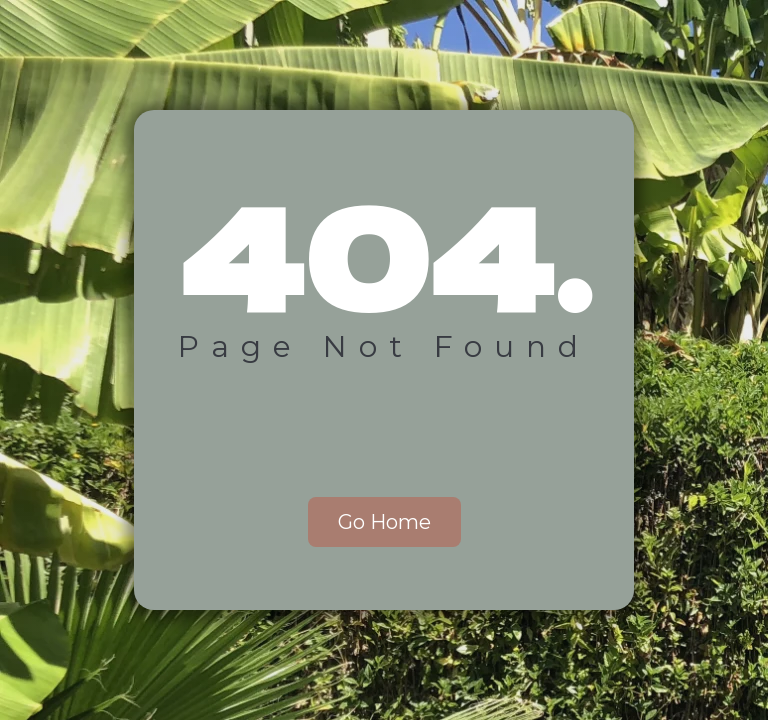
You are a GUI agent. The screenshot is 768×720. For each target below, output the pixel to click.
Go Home (384, 522)
